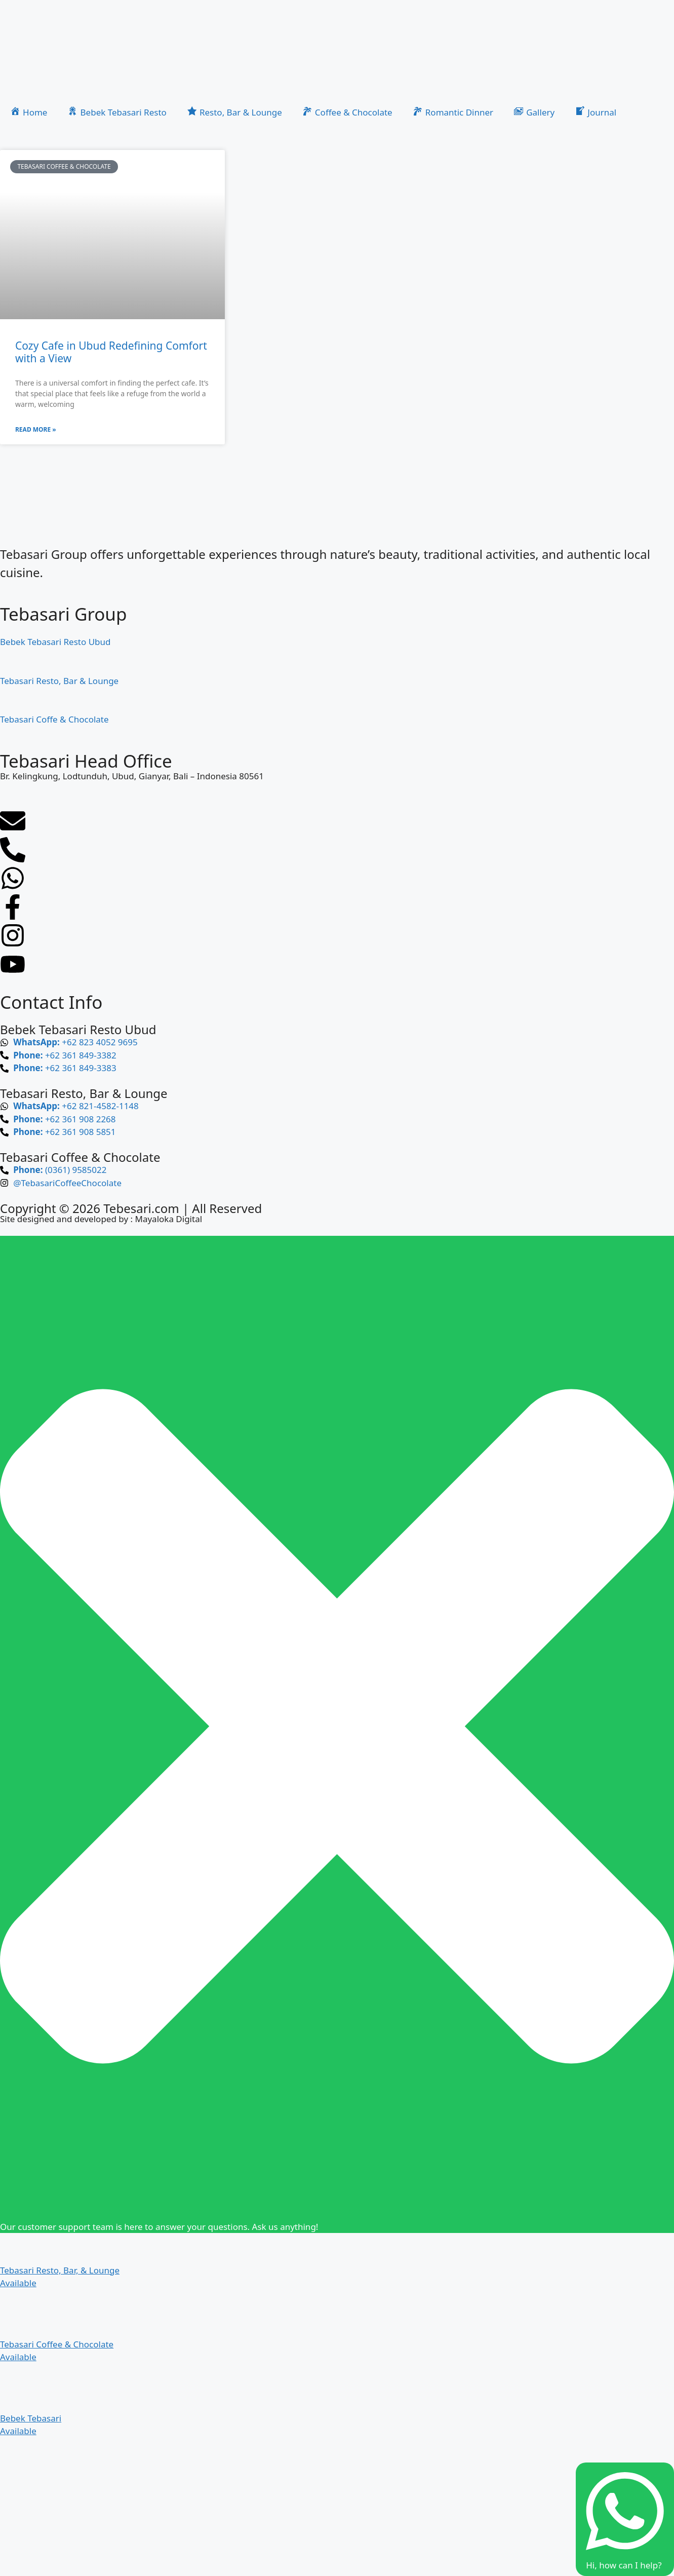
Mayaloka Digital (168, 1219)
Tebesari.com (139, 1208)
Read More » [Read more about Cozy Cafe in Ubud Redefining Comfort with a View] (35, 429)
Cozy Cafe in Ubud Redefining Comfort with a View (111, 351)
